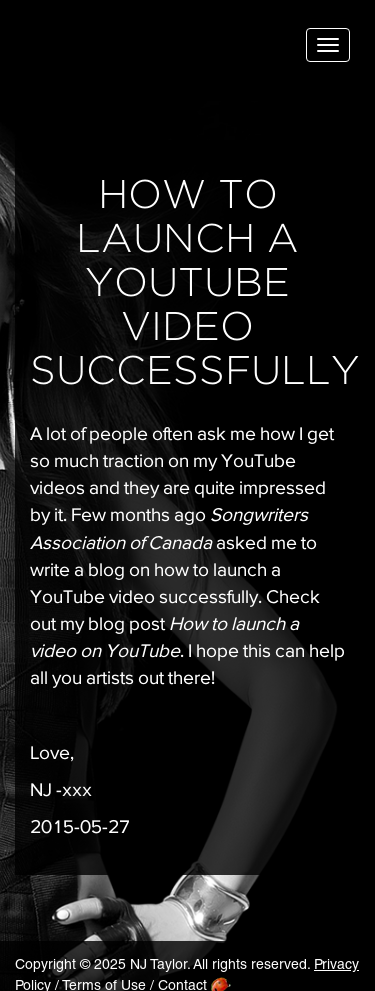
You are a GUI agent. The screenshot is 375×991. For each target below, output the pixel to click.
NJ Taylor (115, 49)
